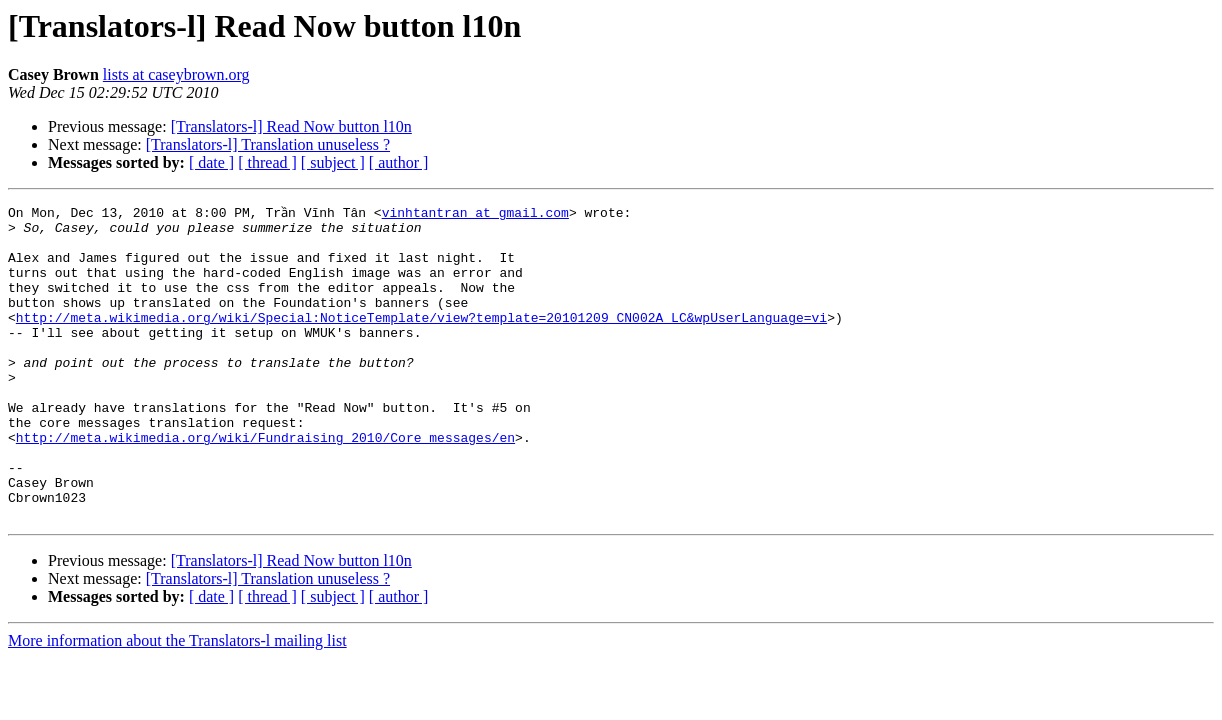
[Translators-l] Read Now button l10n (291, 126)
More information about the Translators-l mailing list (177, 700)
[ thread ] (267, 162)
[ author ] (399, 162)
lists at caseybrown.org (176, 74)
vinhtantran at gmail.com (475, 212)
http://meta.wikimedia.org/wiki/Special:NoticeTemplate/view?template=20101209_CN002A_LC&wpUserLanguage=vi (421, 338)
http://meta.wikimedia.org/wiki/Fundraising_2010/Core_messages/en (265, 482)
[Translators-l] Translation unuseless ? (268, 144)
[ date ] (211, 162)
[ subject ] (333, 162)
